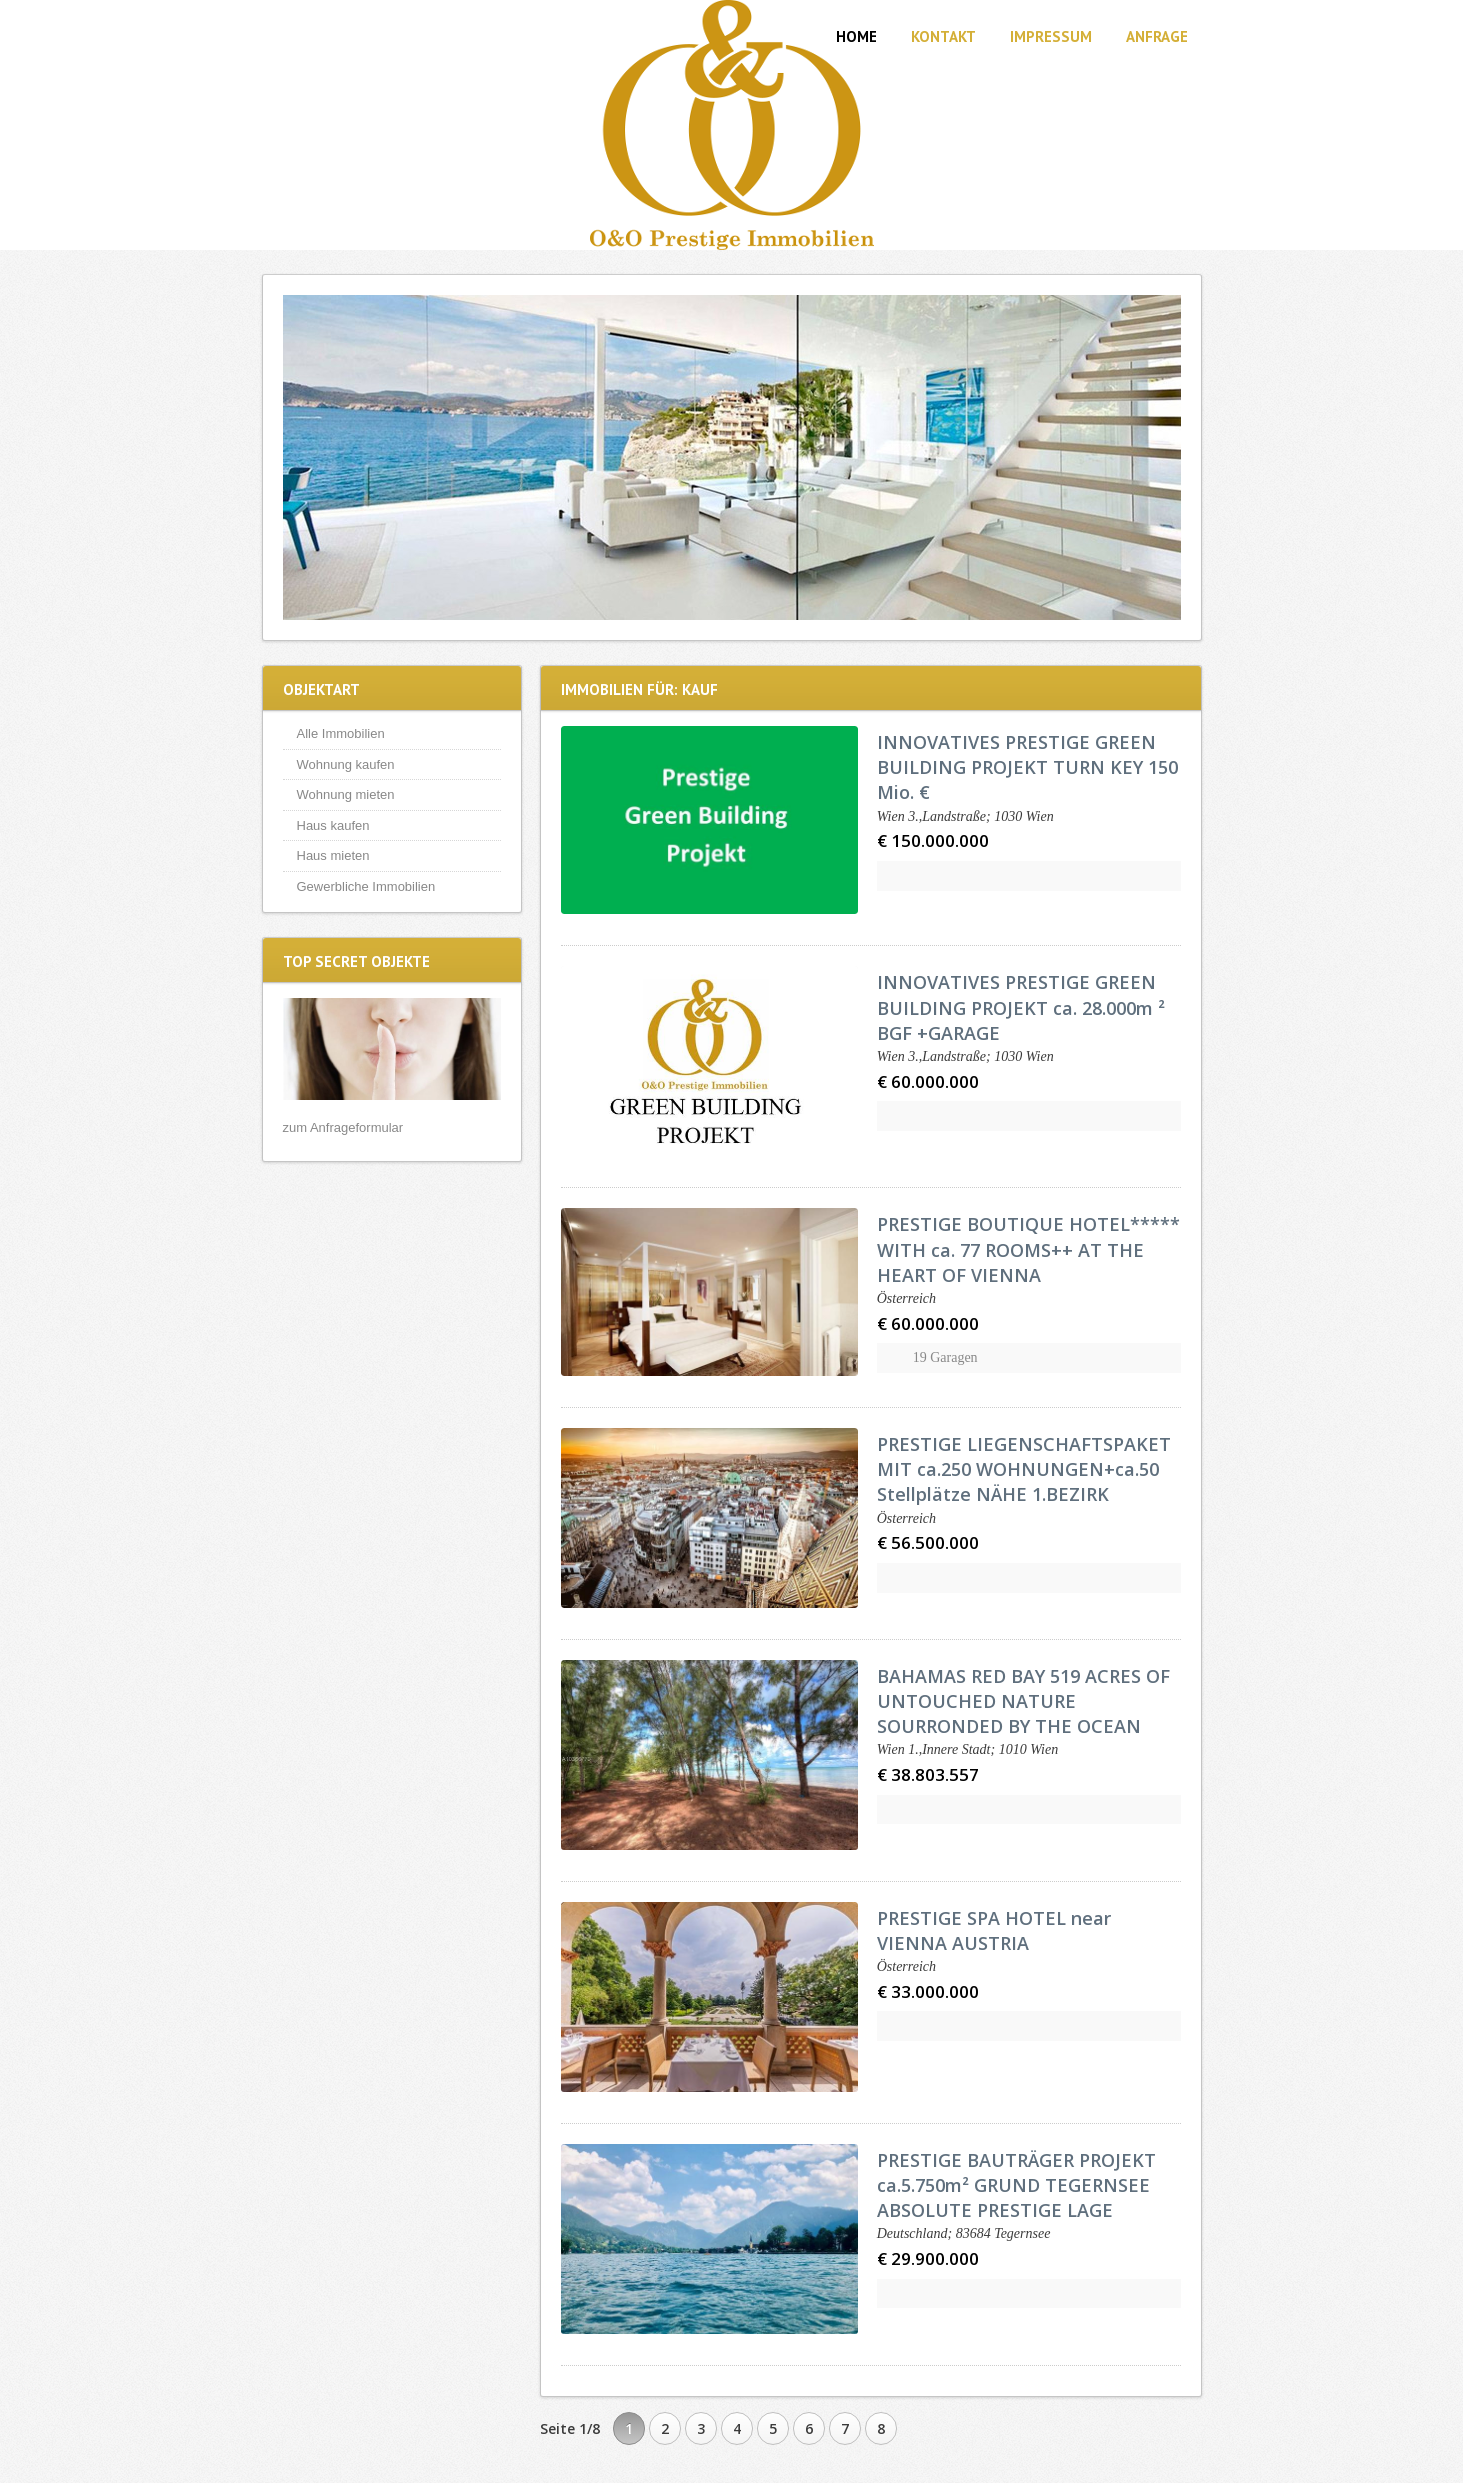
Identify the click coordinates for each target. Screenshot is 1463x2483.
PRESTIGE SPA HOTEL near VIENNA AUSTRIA (994, 1930)
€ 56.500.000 (928, 1542)
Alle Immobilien (341, 733)
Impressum (1051, 36)
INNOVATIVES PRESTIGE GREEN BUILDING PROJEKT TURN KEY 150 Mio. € (1027, 767)
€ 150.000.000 (933, 840)
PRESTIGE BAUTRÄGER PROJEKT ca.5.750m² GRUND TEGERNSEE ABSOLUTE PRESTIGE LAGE (1016, 2185)
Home (856, 36)
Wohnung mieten (346, 794)
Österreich (906, 1298)
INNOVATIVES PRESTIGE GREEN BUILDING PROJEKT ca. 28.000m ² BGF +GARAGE (1021, 1007)
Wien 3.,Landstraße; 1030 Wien (965, 816)
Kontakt (943, 36)
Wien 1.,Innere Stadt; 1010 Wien (967, 1749)
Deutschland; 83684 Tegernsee (964, 2233)
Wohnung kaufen (346, 764)
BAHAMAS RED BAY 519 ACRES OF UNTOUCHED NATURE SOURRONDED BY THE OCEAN (1023, 1701)
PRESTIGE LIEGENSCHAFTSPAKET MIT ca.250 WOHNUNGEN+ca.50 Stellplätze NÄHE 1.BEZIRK (1024, 1469)
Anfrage (1157, 36)
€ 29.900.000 (928, 2258)
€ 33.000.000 (928, 1991)
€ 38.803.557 (928, 1774)
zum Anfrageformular (343, 1127)
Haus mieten (333, 855)
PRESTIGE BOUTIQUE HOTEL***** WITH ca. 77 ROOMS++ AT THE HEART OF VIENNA (1028, 1249)
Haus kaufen (333, 825)
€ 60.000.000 (928, 1081)
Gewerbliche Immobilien (366, 886)
